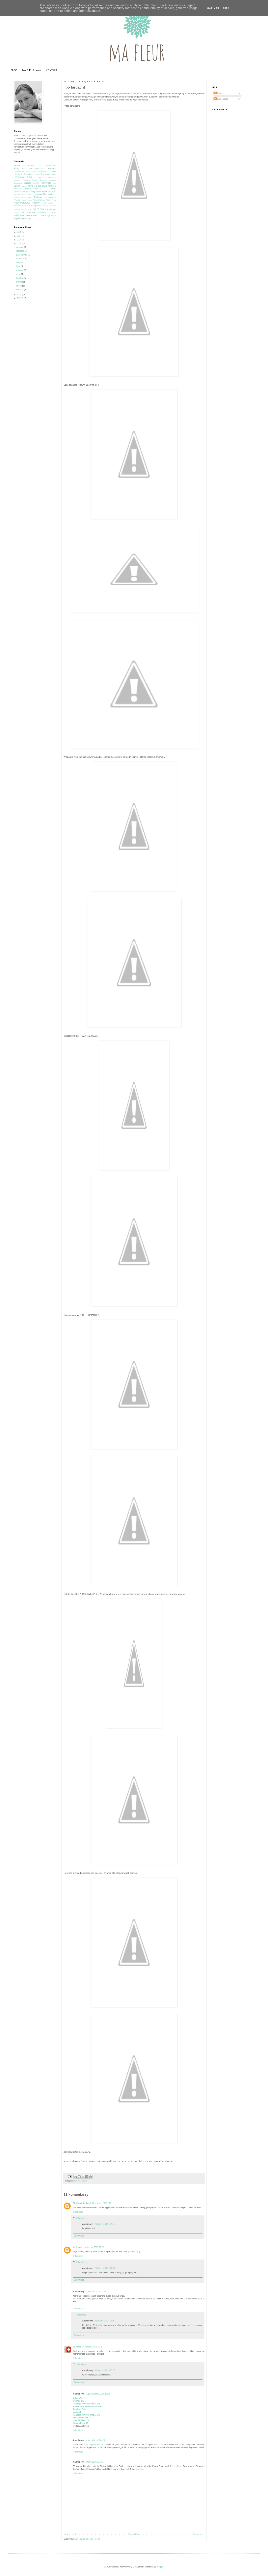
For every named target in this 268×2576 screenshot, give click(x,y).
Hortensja (46, 182)
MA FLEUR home (31, 70)
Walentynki (42, 213)
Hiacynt (36, 183)
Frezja (34, 180)
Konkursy (17, 189)
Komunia (52, 186)
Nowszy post (70, 2534)
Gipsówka (52, 180)
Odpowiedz (78, 2212)
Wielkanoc (19, 215)
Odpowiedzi (81, 2218)
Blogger (160, 2567)
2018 (19, 232)
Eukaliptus (52, 177)
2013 (19, 298)
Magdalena (31, 136)
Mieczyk (24, 194)
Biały (16, 168)
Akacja (23, 166)
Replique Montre (96, 2445)
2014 (19, 294)
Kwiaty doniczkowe (38, 191)
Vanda (16, 213)
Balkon (48, 166)
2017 (19, 236)
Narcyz (23, 197)
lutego (19, 286)
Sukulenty (52, 206)
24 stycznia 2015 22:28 (92, 2347)
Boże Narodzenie (30, 169)
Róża (53, 200)
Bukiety (52, 168)
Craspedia (28, 174)
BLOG (14, 70)
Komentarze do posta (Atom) (87, 2539)
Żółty (29, 219)
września (20, 259)
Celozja (27, 172)
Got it (226, 8)
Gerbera (43, 180)
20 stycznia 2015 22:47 (105, 2268)
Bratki (43, 169)
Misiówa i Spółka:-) (82, 2203)
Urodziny (52, 209)
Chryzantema (42, 172)
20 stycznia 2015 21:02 (105, 2224)
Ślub (75, 2181)
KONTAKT (51, 70)
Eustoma (17, 180)
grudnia (19, 247)
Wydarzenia (82, 2181)
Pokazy (29, 200)
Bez (54, 166)
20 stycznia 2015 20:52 (102, 2203)
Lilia (49, 192)
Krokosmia (44, 189)
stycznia (20, 289)
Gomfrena (18, 183)
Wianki (53, 212)
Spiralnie (37, 206)
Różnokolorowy (22, 202)
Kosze (35, 189)
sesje (44, 203)
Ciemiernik (18, 174)
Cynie (37, 174)
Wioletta (77, 2347)
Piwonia (17, 200)
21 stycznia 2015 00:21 (96, 2291)
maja (18, 274)
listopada (20, 251)
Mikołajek (38, 194)
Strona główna (134, 2534)
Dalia (53, 174)
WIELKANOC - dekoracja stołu (41, 215)
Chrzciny (52, 172)
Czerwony (45, 174)
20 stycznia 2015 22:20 (93, 2247)
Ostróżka (52, 197)
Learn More (213, 8)
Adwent (17, 166)
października (22, 255)
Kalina (30, 186)
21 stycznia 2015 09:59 (105, 2321)
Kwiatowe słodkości (21, 192)
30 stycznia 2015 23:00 (105, 2370)
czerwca (20, 270)
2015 (19, 244)
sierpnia (20, 262)
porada (141, 2469)
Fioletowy (26, 180)
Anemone (32, 166)
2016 (19, 240)
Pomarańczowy (39, 200)
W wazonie (29, 212)
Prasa (48, 200)
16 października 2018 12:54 (98, 2394)
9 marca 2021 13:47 (94, 2462)
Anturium (41, 166)
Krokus (53, 189)
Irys (54, 183)
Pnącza (23, 200)
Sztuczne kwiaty (26, 209)
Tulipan (44, 209)
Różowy (36, 203)
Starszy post (198, 2534)
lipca (18, 266)
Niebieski (38, 197)
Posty (218, 93)
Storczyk (45, 206)
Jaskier (17, 185)
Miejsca (30, 194)
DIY (35, 177)
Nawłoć (30, 197)
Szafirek (17, 209)
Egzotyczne (42, 177)
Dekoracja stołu (23, 177)
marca (19, 282)
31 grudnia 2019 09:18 (95, 2440)
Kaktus (24, 186)
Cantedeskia (19, 172)
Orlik (45, 197)
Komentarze (221, 99)
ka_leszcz (77, 2247)
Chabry (34, 172)
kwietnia (20, 278)
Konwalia (27, 189)
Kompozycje (40, 185)
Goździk (27, 183)
